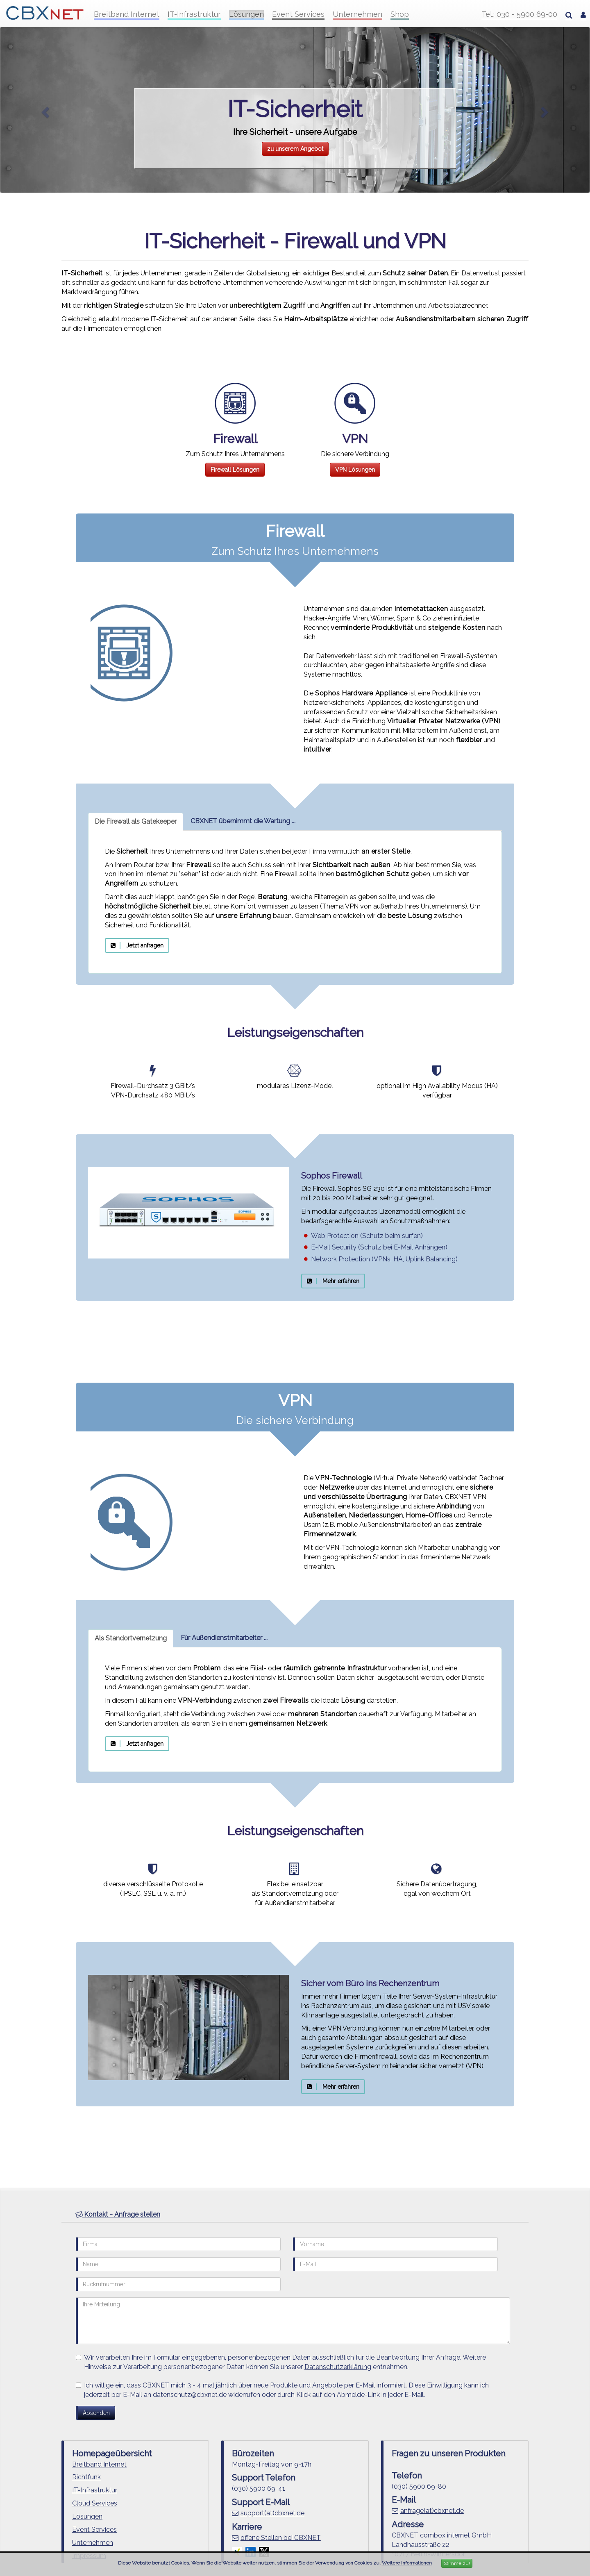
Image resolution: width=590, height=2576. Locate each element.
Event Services (298, 14)
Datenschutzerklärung (337, 2367)
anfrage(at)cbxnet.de (432, 2511)
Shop (399, 14)
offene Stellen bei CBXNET (281, 2538)
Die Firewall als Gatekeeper (136, 821)
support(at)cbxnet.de (272, 2513)
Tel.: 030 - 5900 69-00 (519, 14)
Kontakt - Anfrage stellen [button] (117, 2214)
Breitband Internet (126, 14)
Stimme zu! (457, 2563)
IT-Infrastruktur (194, 14)
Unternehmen (357, 14)
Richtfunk (86, 2477)
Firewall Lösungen (235, 469)
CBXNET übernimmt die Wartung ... (243, 821)
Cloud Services (94, 2503)
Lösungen (246, 14)
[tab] (295, 2215)
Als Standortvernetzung (131, 1638)
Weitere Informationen (407, 2563)
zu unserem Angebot (295, 148)
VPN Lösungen (355, 469)
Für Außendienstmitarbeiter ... (224, 1638)
